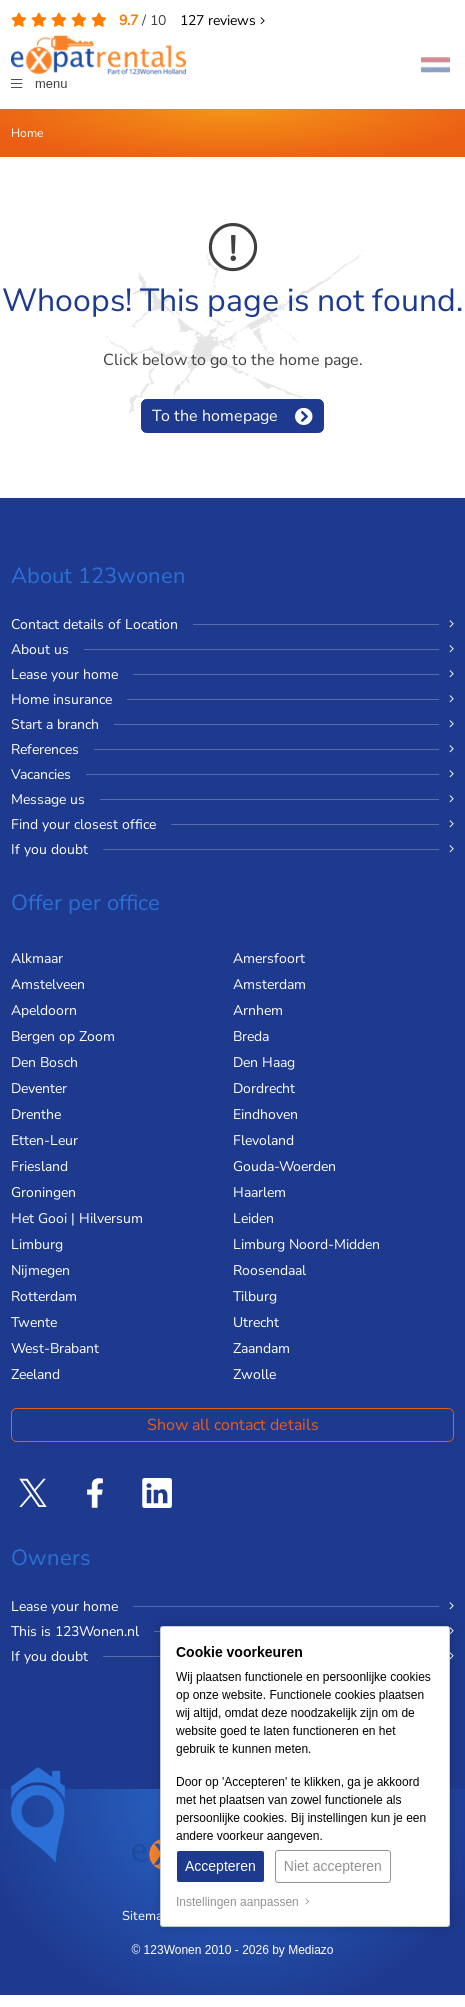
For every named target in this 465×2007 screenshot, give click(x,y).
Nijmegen (40, 1270)
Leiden (253, 1218)
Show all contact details (233, 1425)
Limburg (37, 1244)
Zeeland (35, 1374)
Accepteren (220, 1866)
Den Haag (264, 1062)
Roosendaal (269, 1270)
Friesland (39, 1166)
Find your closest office (83, 824)
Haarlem (259, 1192)
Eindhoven (265, 1114)
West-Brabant (55, 1348)
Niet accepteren (333, 1866)
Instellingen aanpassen (243, 1902)
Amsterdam (269, 984)
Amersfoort (269, 958)
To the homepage (215, 416)
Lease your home (64, 674)
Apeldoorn (44, 1010)
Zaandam (261, 1348)
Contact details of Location (94, 624)
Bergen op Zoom (63, 1036)
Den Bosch (44, 1062)
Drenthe (36, 1114)
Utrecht (256, 1322)
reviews (222, 20)
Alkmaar (37, 958)
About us (40, 649)
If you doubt (49, 849)
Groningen (43, 1192)
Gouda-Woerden (284, 1166)
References (45, 749)
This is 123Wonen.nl (75, 1631)
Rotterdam (44, 1296)
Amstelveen (48, 984)
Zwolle (254, 1374)
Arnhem (258, 1010)
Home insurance (61, 699)
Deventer (39, 1088)
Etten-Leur (44, 1140)
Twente (34, 1322)
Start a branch (55, 724)
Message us (48, 799)
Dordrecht (264, 1088)
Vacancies (41, 774)
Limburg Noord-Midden (306, 1244)
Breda (251, 1036)
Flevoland (263, 1140)
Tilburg (255, 1296)
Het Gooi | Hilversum (77, 1218)
